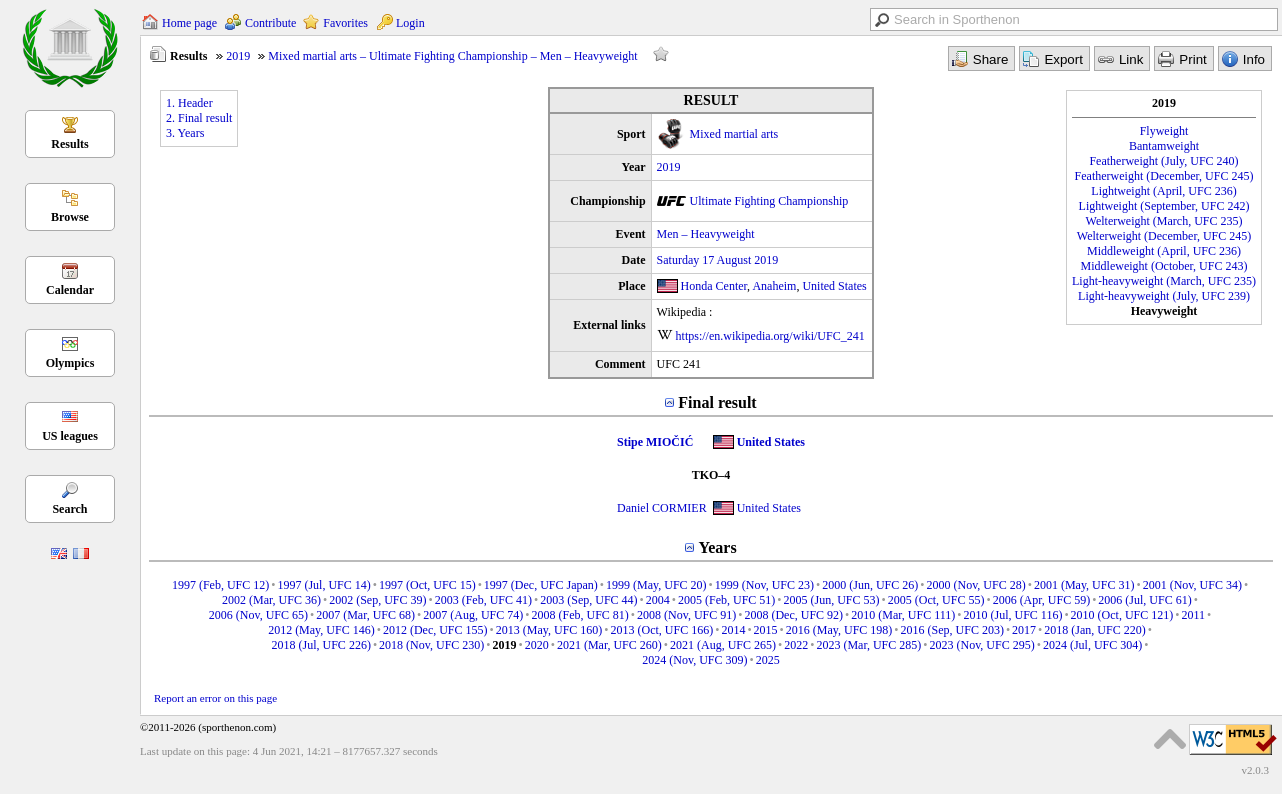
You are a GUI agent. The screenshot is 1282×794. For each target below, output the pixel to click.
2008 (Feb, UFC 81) (579, 615)
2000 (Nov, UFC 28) (975, 585)
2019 (238, 56)
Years (717, 547)
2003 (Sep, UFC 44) (588, 600)
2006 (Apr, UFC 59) (1042, 600)
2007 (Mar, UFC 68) (365, 615)
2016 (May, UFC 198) (839, 630)
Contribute (270, 23)
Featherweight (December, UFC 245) (1164, 176)
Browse (70, 217)
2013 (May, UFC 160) (549, 630)
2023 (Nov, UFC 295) (981, 645)
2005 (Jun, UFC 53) (832, 600)
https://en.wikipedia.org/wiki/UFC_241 (770, 336)
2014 (733, 630)
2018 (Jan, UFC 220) (1094, 630)
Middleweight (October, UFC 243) (1164, 266)
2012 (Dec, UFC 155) (435, 630)
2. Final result (199, 118)
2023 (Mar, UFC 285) (868, 645)
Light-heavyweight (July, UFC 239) (1164, 296)
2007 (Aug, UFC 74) (473, 615)
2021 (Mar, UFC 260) (609, 645)
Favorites (345, 23)
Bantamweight (1164, 146)
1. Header (189, 103)
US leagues (70, 436)
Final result (717, 402)
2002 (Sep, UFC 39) (377, 600)
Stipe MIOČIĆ (655, 442)
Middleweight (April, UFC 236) (1164, 251)
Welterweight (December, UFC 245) (1164, 236)
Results (69, 144)
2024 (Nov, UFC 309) (694, 660)
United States (834, 286)
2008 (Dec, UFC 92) (793, 615)
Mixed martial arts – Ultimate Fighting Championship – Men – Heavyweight (452, 56)
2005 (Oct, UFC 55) (936, 600)
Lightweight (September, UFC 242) (1164, 206)
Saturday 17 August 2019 (718, 260)
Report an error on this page (215, 698)
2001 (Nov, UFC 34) (1192, 585)
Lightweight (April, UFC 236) (1163, 191)
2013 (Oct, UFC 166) (662, 630)
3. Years (185, 133)
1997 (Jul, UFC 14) (323, 585)
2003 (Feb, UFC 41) (483, 600)
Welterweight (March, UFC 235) (1164, 221)
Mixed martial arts (734, 134)
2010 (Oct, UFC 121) (1122, 615)
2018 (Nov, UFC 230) (431, 645)
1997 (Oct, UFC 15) (427, 585)
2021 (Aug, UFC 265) (723, 645)
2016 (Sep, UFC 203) (952, 630)
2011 (1193, 615)
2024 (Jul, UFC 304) (1092, 645)
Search (69, 509)
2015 (766, 630)
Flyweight (1164, 131)
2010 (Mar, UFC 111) (903, 615)
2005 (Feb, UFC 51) (726, 600)
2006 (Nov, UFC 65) (258, 615)
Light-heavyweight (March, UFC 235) (1164, 281)
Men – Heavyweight (706, 234)
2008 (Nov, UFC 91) (686, 615)
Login (410, 23)
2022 (796, 645)
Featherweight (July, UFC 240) (1163, 161)
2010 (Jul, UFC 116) (1012, 615)
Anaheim (774, 286)
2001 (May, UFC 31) (1084, 585)
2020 (537, 645)
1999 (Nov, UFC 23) (764, 585)
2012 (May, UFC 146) (321, 630)
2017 (1024, 630)
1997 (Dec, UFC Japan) (541, 585)
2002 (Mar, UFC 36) (271, 600)
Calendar (70, 290)
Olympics (70, 363)
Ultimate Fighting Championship (769, 201)
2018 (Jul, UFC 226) (321, 645)
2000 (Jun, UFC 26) (870, 585)
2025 (768, 660)
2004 (658, 600)
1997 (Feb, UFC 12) (220, 585)
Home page (189, 23)
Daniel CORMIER (662, 508)
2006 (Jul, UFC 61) (1144, 600)
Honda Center (714, 286)
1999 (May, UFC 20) (656, 585)
